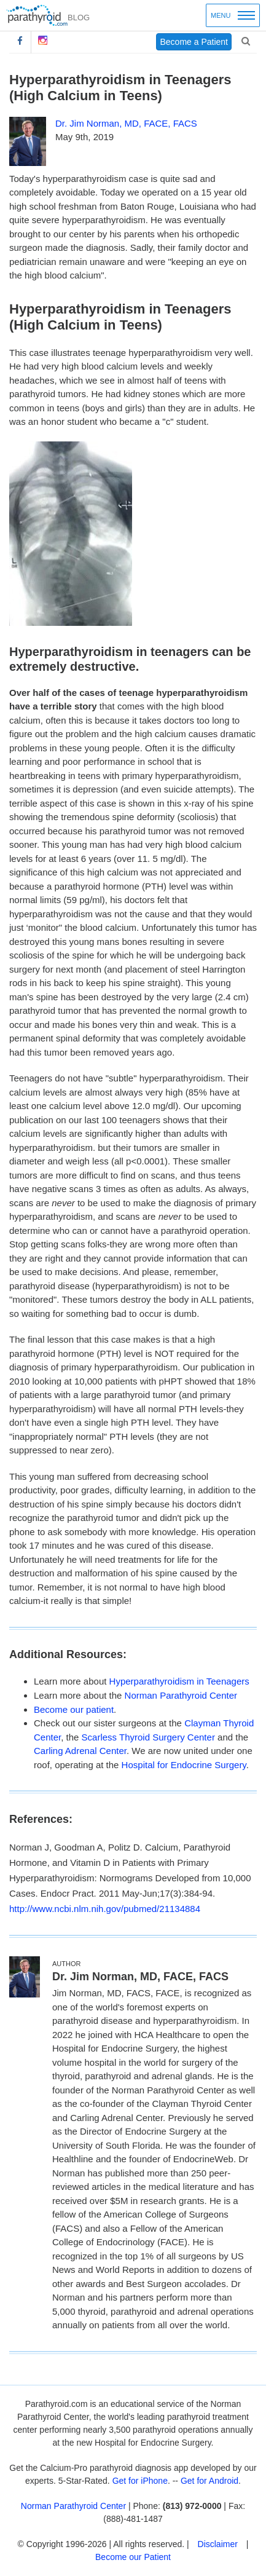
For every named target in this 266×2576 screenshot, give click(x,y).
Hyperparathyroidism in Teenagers (179, 1681)
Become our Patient (133, 2557)
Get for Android (209, 2481)
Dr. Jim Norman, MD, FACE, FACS (126, 123)
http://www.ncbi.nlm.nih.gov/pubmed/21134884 (104, 1908)
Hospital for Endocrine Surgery (184, 1765)
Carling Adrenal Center (80, 1750)
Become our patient (74, 1709)
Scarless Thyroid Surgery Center (148, 1737)
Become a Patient (194, 42)
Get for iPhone (140, 2481)
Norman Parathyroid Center (181, 1695)
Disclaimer (218, 2544)
